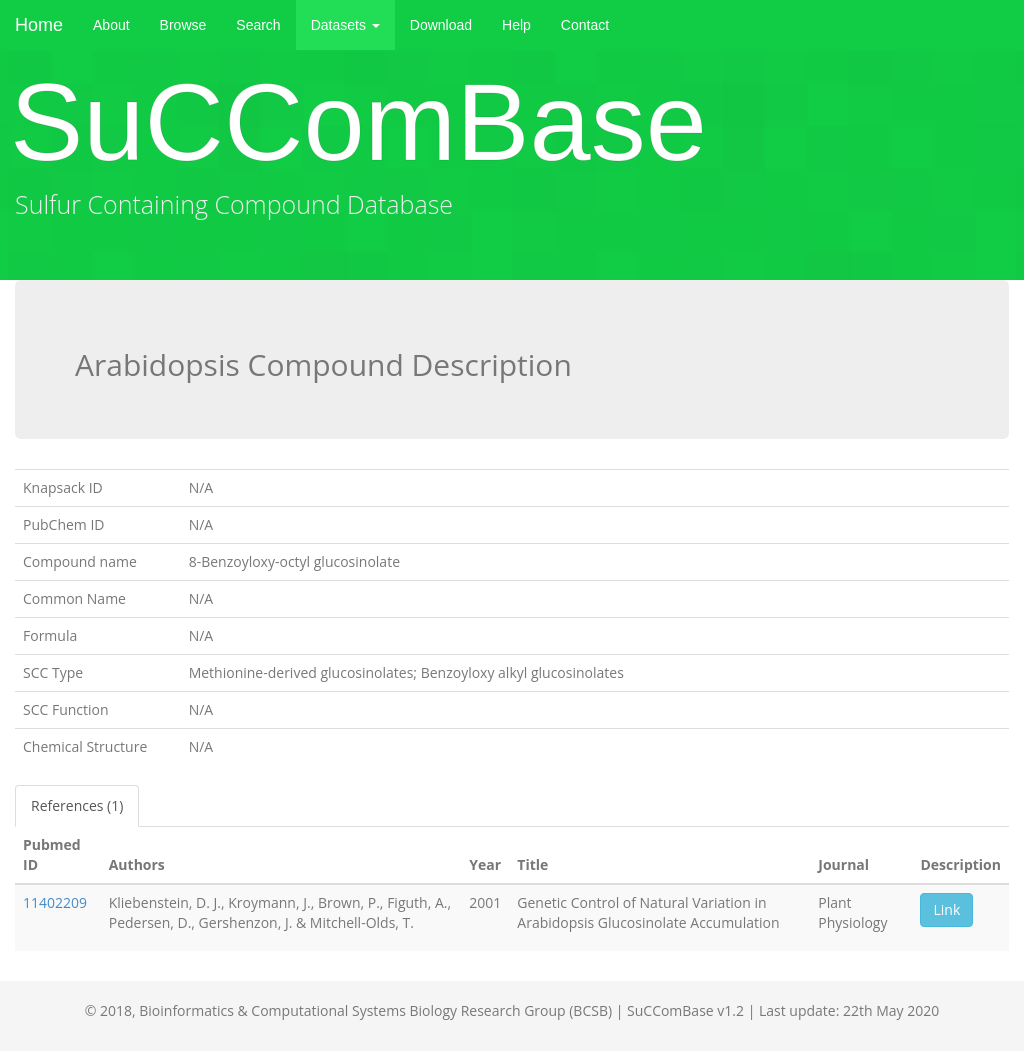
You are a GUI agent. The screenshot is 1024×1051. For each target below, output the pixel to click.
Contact (585, 25)
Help (516, 25)
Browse (183, 25)
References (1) (77, 805)
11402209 (55, 902)
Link (946, 909)
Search (258, 25)
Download (441, 25)
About (111, 25)
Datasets (345, 25)
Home (39, 25)
